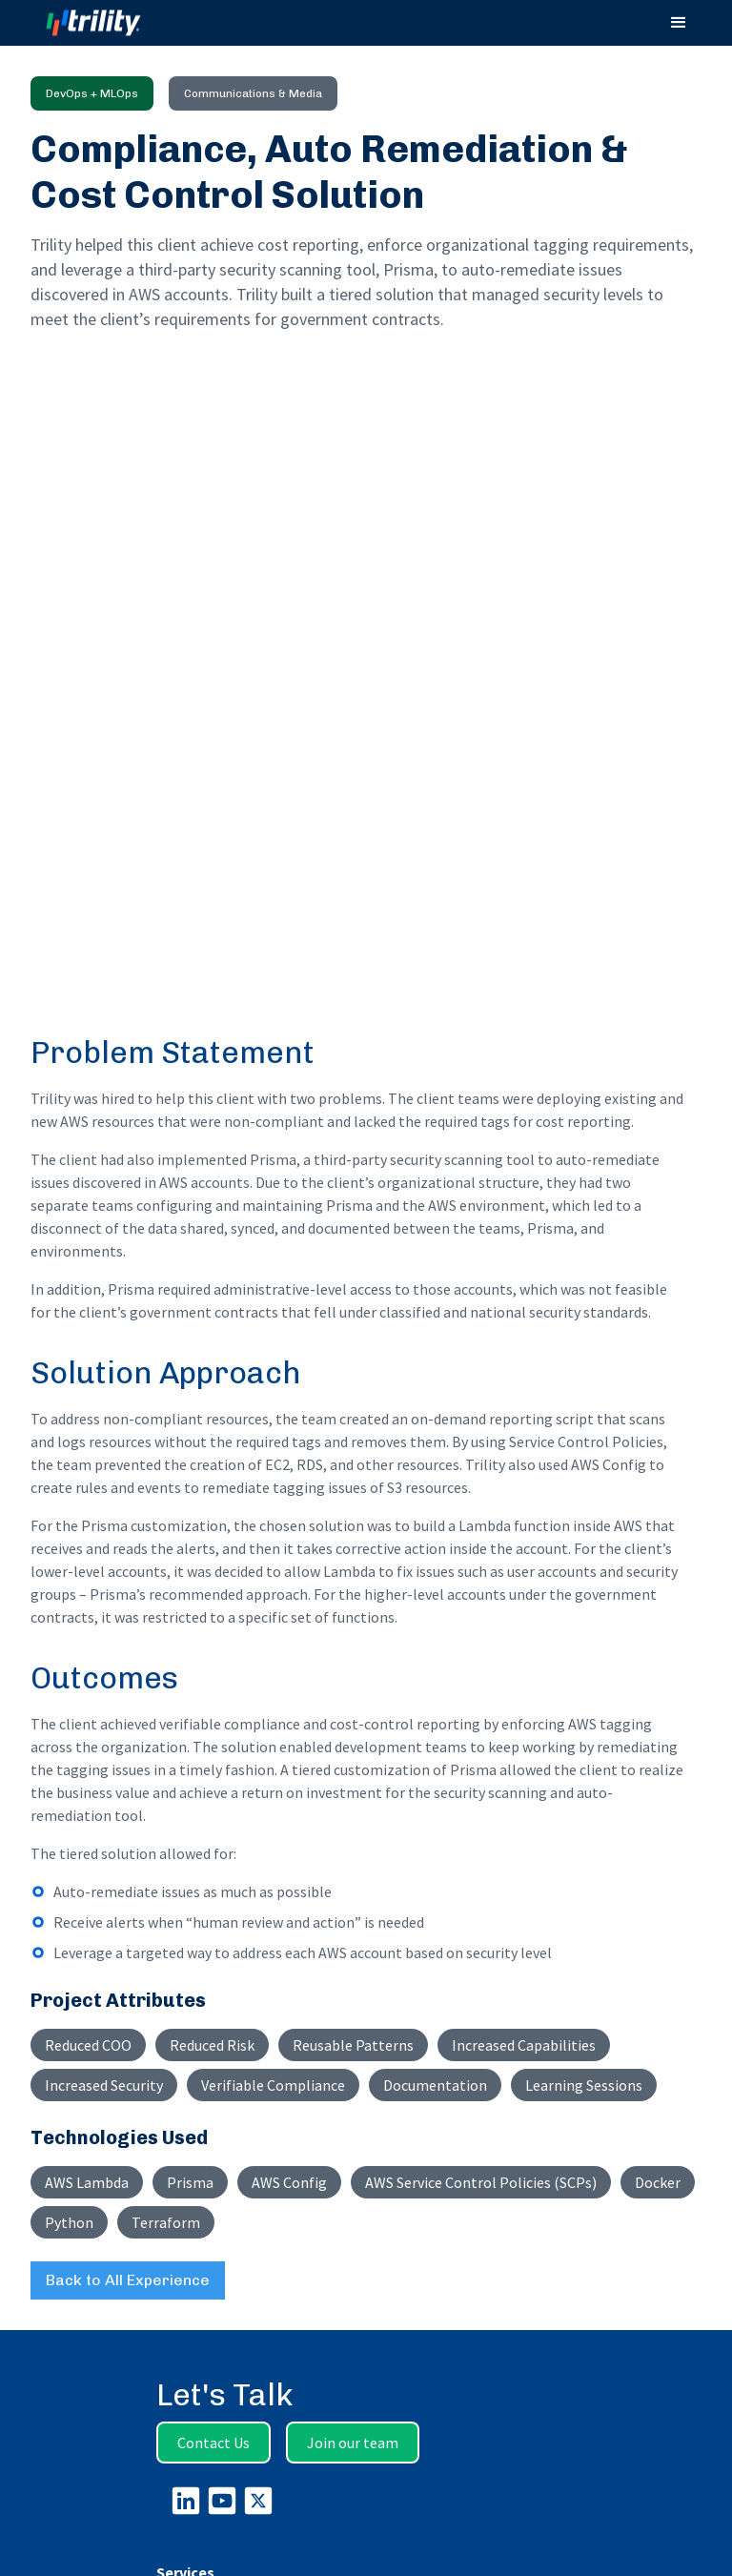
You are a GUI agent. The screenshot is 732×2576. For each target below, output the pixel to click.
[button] (679, 23)
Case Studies (196, 2383)
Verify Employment (215, 2288)
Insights (178, 2345)
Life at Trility (193, 2230)
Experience (192, 2364)
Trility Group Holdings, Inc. (419, 2533)
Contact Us (213, 1779)
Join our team (352, 1779)
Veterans (184, 2269)
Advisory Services (211, 1929)
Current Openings (210, 2249)
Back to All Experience (128, 1616)
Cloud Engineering (213, 1986)
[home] (111, 23)
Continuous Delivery (233, 2120)
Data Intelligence (209, 1948)
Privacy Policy (199, 2158)
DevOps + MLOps (207, 2005)
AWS (170, 2459)
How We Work (198, 2101)
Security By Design (228, 2139)
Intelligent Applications (227, 1967)
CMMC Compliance (214, 2024)
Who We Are (193, 2082)
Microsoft (184, 2440)
